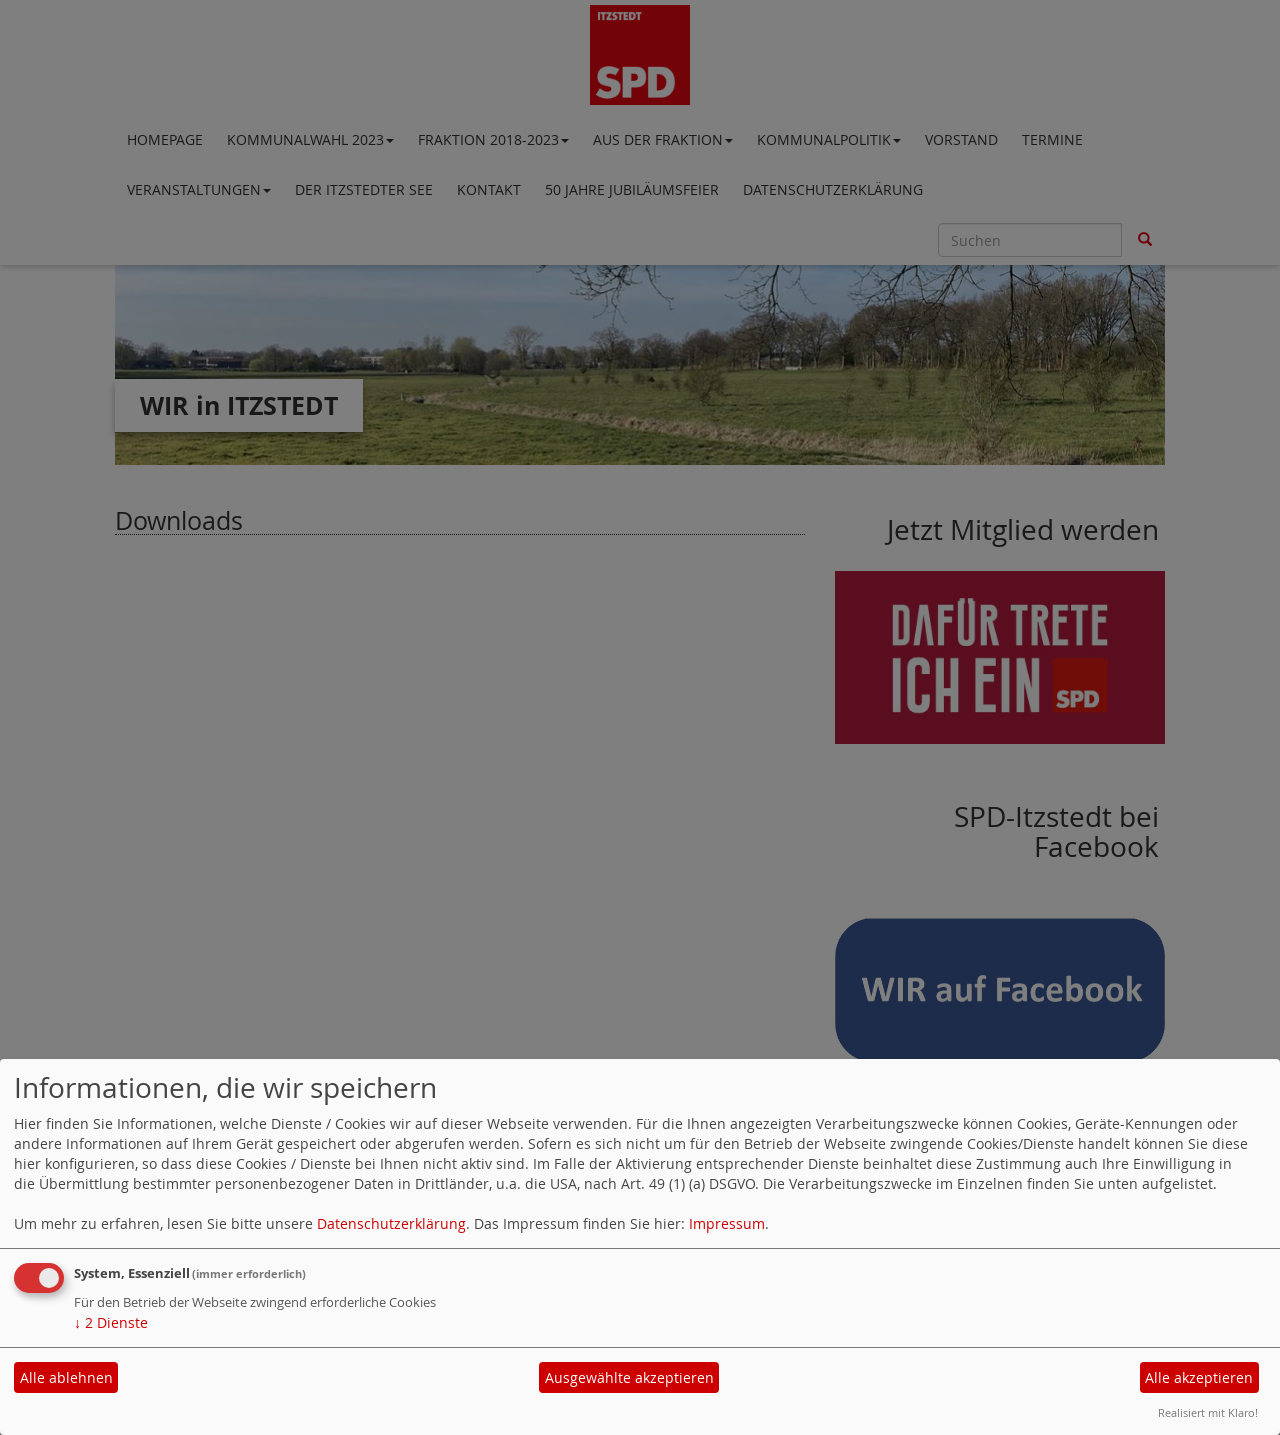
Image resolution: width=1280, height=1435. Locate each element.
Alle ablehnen (66, 1377)
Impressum (727, 1223)
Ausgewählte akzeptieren (629, 1377)
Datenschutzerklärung (391, 1223)
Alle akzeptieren (1199, 1377)
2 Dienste (111, 1322)
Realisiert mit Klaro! (1208, 1412)
